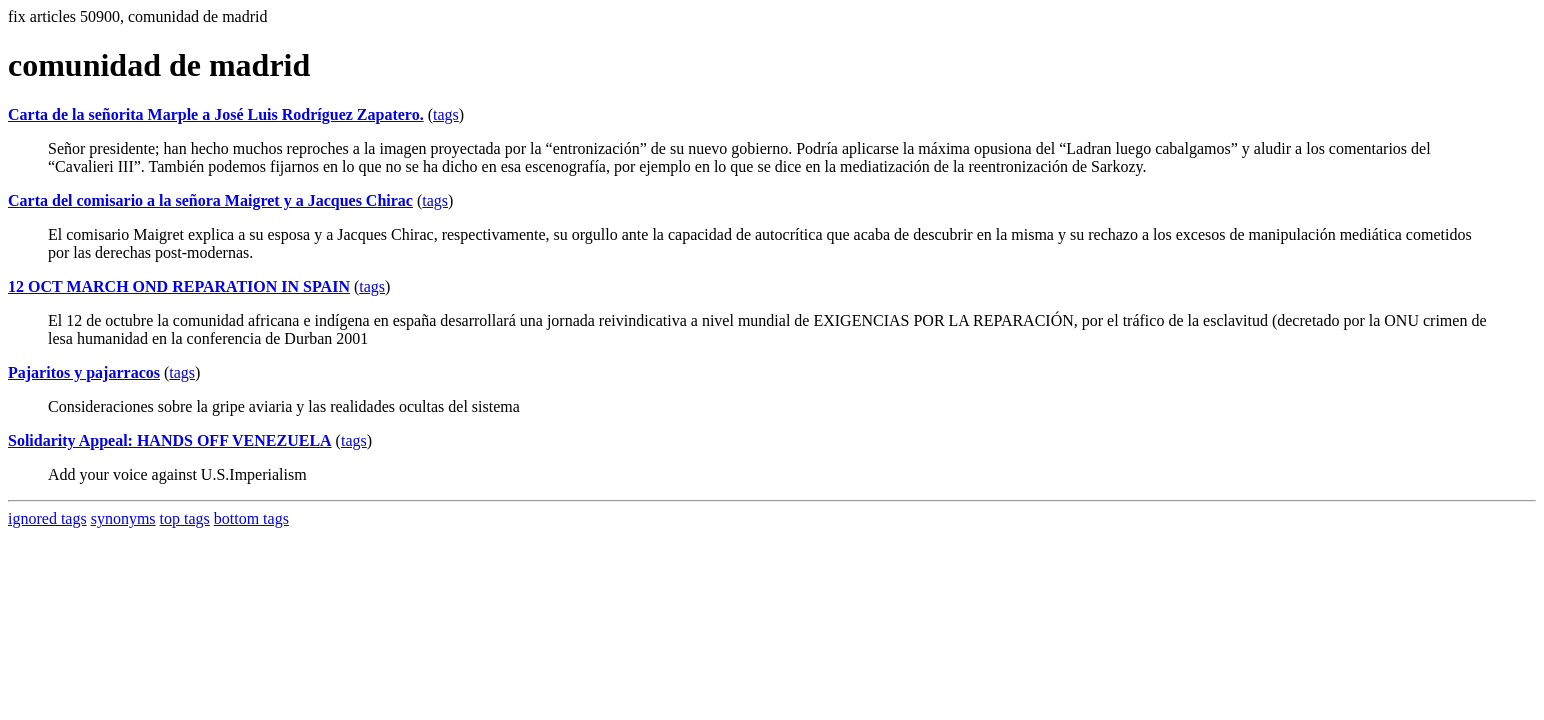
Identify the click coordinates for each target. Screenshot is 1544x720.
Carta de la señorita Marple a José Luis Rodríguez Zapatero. (216, 114)
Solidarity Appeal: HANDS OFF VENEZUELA (170, 440)
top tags (185, 518)
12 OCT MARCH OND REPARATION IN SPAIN (179, 286)
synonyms (123, 518)
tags (446, 114)
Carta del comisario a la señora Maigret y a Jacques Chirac (210, 200)
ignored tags (47, 518)
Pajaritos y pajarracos (84, 372)
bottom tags (251, 518)
